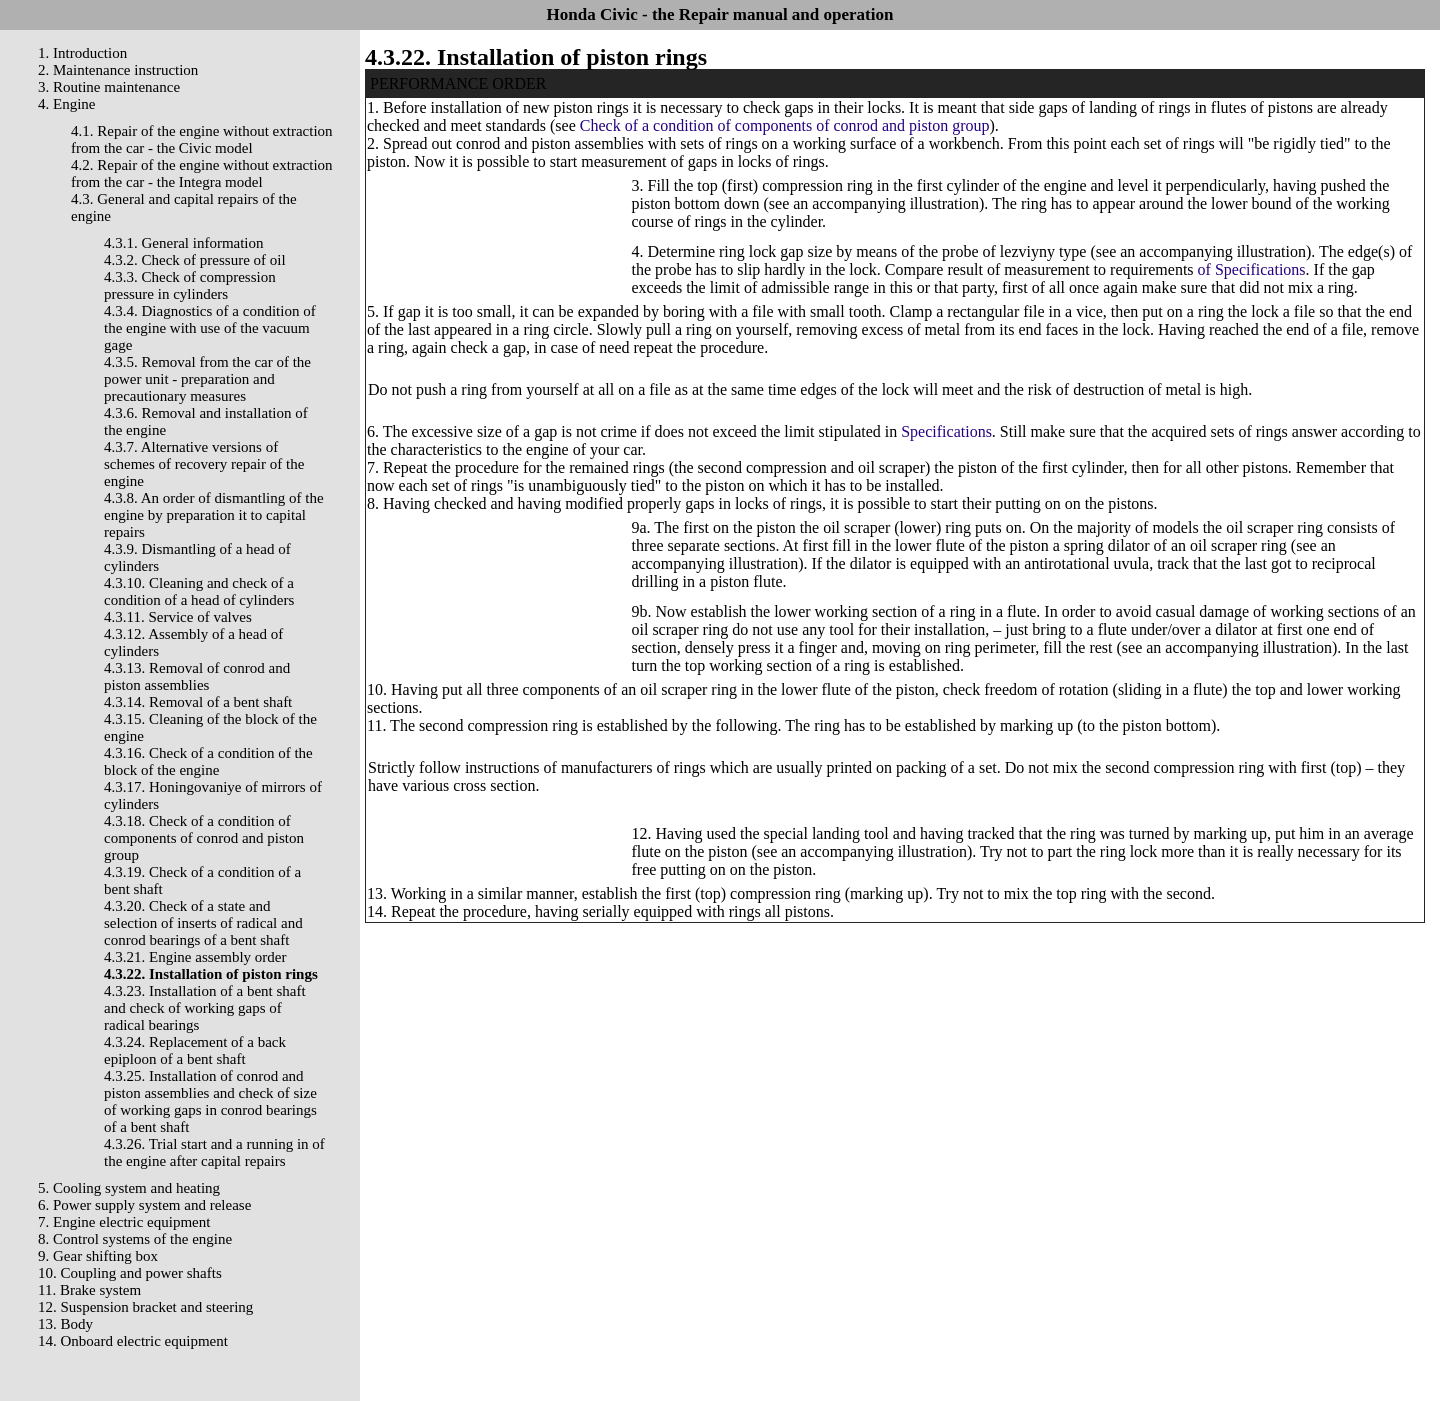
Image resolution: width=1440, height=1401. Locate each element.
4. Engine (67, 104)
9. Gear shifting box (98, 1256)
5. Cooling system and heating (129, 1188)
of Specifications (1252, 269)
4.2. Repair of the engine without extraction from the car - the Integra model (202, 173)
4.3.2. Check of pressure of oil (195, 260)
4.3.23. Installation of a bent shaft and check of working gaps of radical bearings (205, 1008)
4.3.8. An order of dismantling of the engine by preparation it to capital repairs (214, 515)
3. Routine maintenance (109, 87)
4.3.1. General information (184, 243)
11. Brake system (89, 1290)
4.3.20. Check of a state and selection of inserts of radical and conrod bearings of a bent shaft (203, 923)
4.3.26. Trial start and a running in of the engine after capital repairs (214, 1152)
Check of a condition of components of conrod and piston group (785, 125)
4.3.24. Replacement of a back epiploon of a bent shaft (195, 1050)
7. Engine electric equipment (124, 1222)
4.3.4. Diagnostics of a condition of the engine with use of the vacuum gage (210, 328)
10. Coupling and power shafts (130, 1273)
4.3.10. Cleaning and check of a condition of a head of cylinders (199, 591)
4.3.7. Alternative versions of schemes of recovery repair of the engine (204, 464)
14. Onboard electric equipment (133, 1341)
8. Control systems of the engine (135, 1239)
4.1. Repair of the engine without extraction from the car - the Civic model (202, 139)
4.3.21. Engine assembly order (195, 957)
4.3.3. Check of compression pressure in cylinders (190, 285)
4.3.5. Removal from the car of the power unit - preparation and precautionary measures (207, 379)
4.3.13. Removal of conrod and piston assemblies (197, 676)
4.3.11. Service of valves (178, 617)
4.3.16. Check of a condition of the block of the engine (208, 761)
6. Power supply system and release (144, 1205)
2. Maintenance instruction (118, 70)
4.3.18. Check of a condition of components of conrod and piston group (204, 838)
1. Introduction (82, 53)
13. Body (65, 1324)
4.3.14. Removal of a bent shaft (198, 702)
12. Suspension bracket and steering (145, 1307)
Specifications (946, 431)
